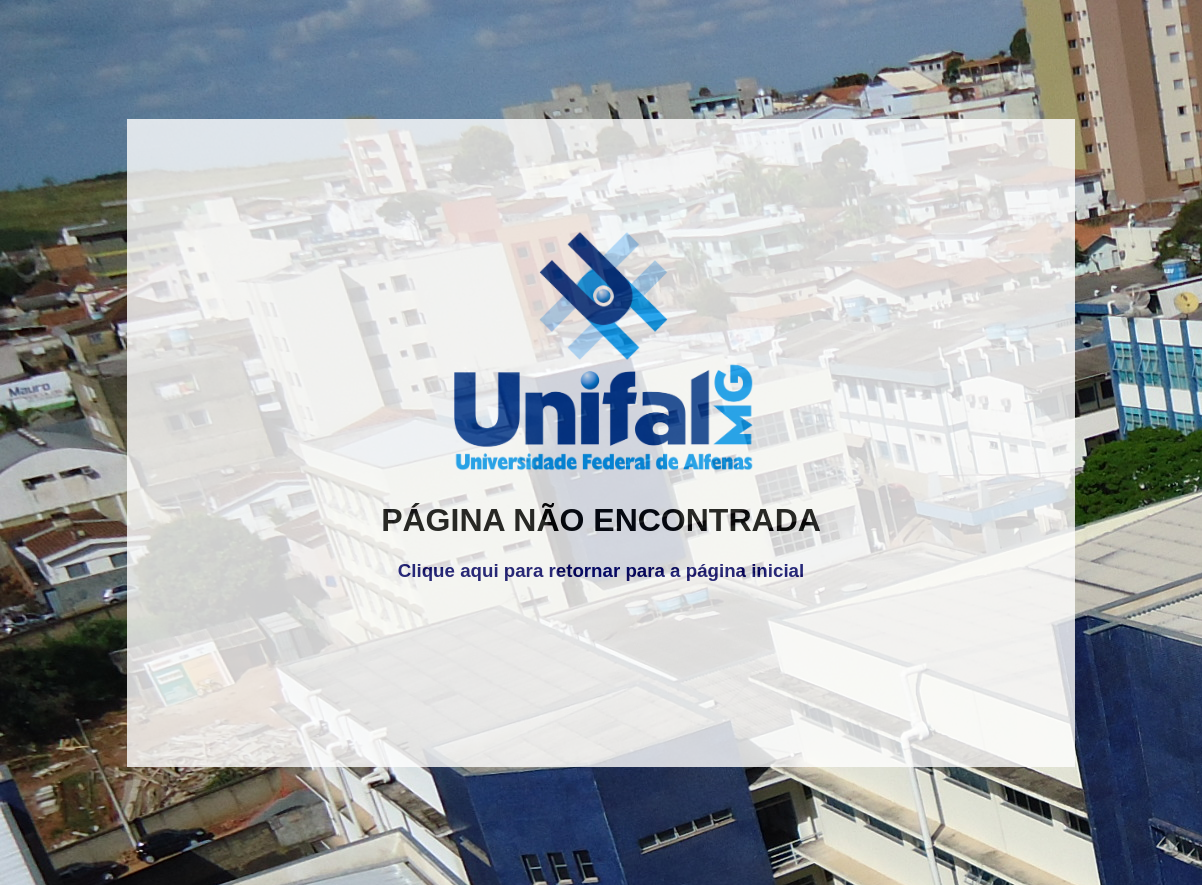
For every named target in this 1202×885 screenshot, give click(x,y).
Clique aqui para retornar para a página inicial (601, 570)
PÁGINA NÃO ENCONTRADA (601, 520)
